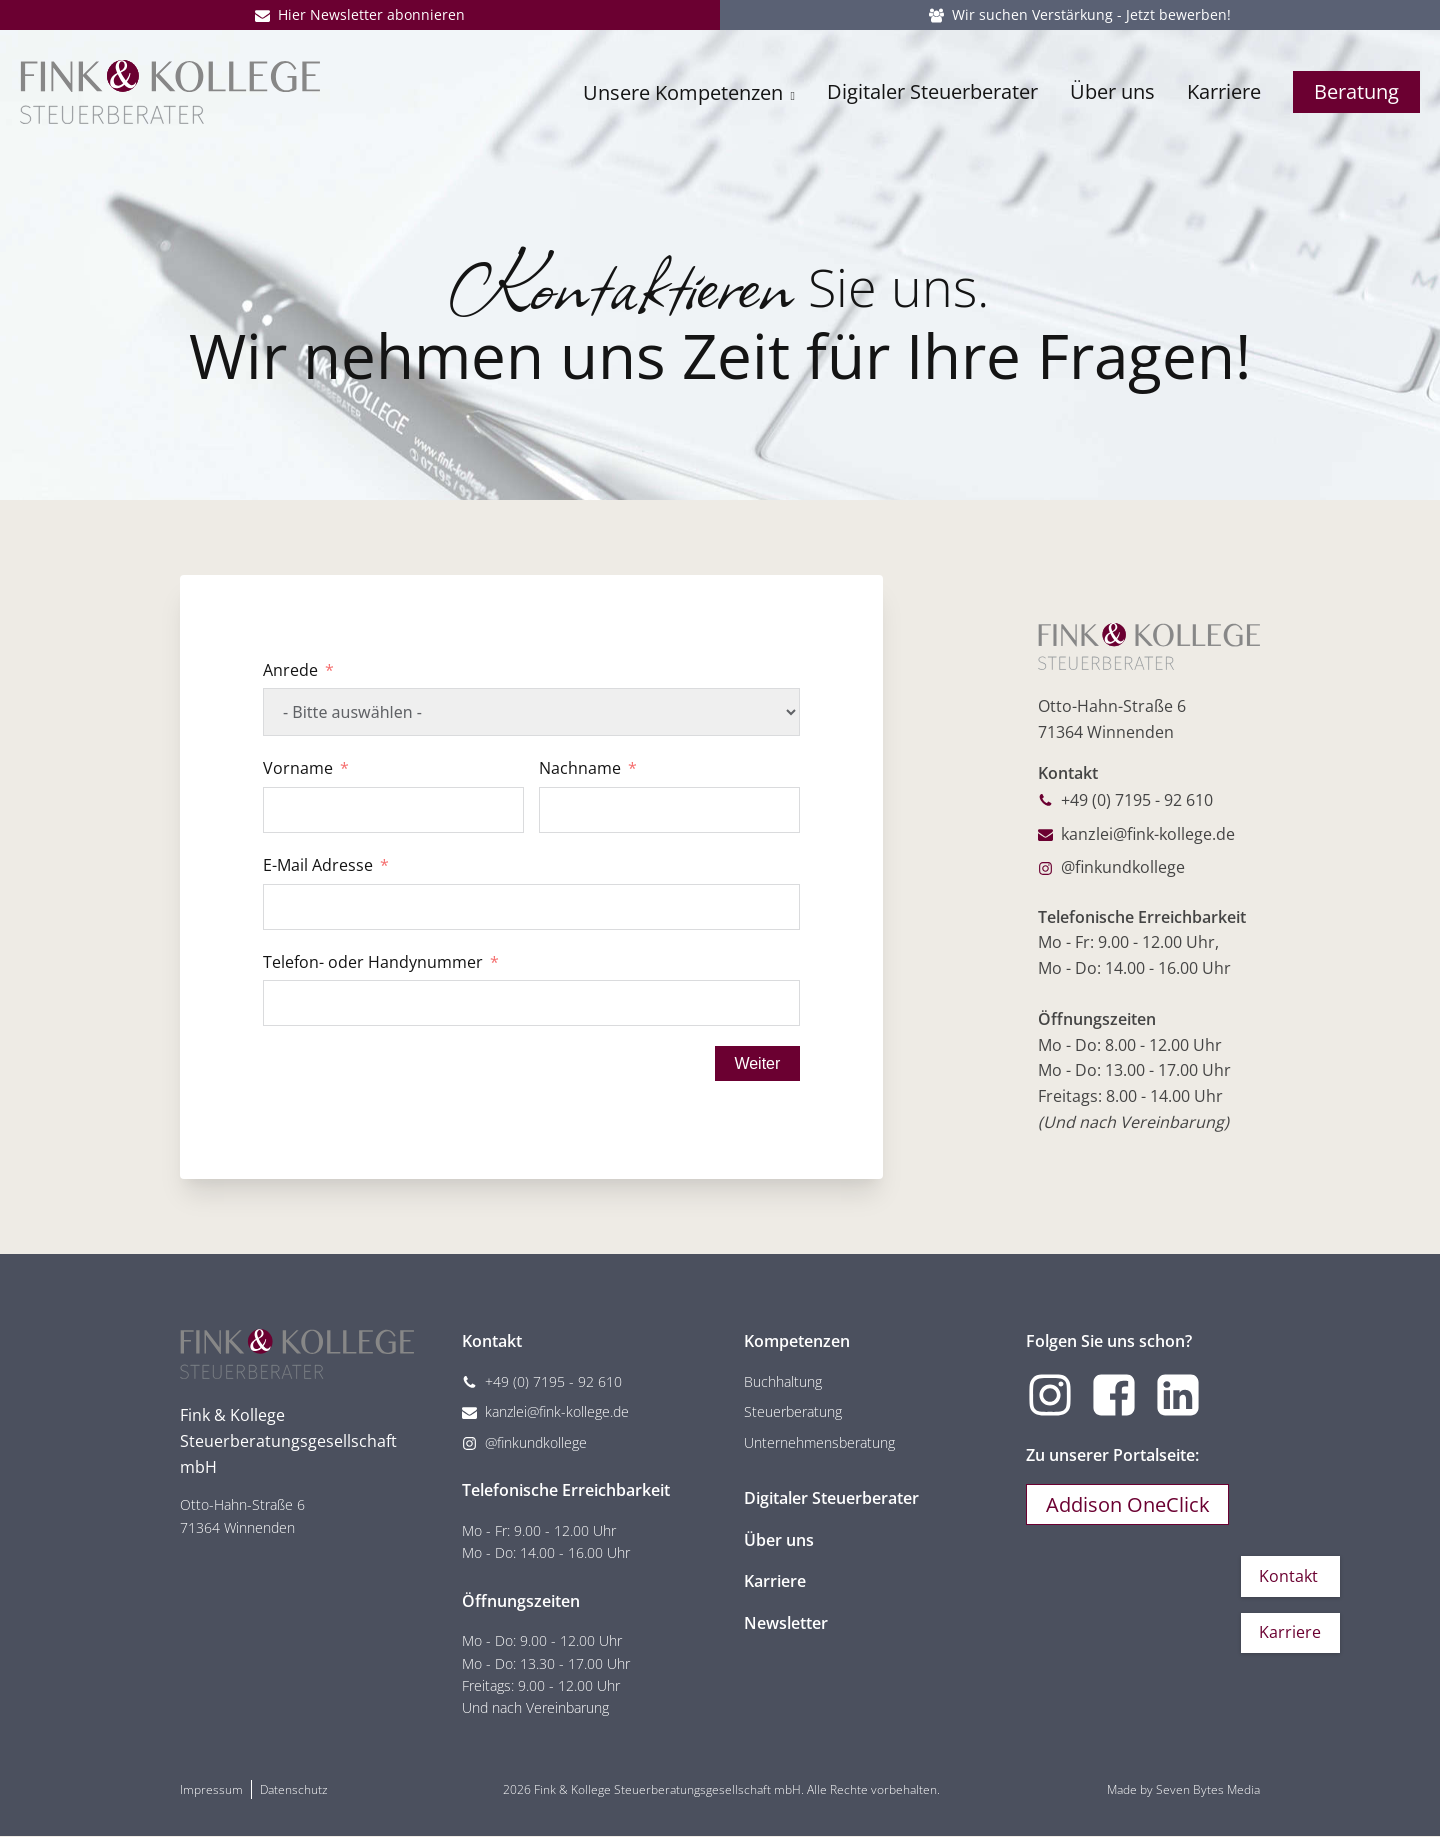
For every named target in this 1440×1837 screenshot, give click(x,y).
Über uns (1112, 97)
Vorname (298, 768)
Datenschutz (294, 1790)
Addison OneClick (1129, 1506)
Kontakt (1287, 1574)
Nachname (580, 768)
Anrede (290, 670)
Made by (1183, 1790)
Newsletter (786, 1624)
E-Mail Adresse (318, 865)
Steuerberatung (793, 1413)
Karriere (1224, 97)
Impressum (211, 1790)
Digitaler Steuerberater (932, 97)
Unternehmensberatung (819, 1443)
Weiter (756, 1063)
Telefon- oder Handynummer (373, 962)
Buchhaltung (783, 1382)
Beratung (1356, 97)
